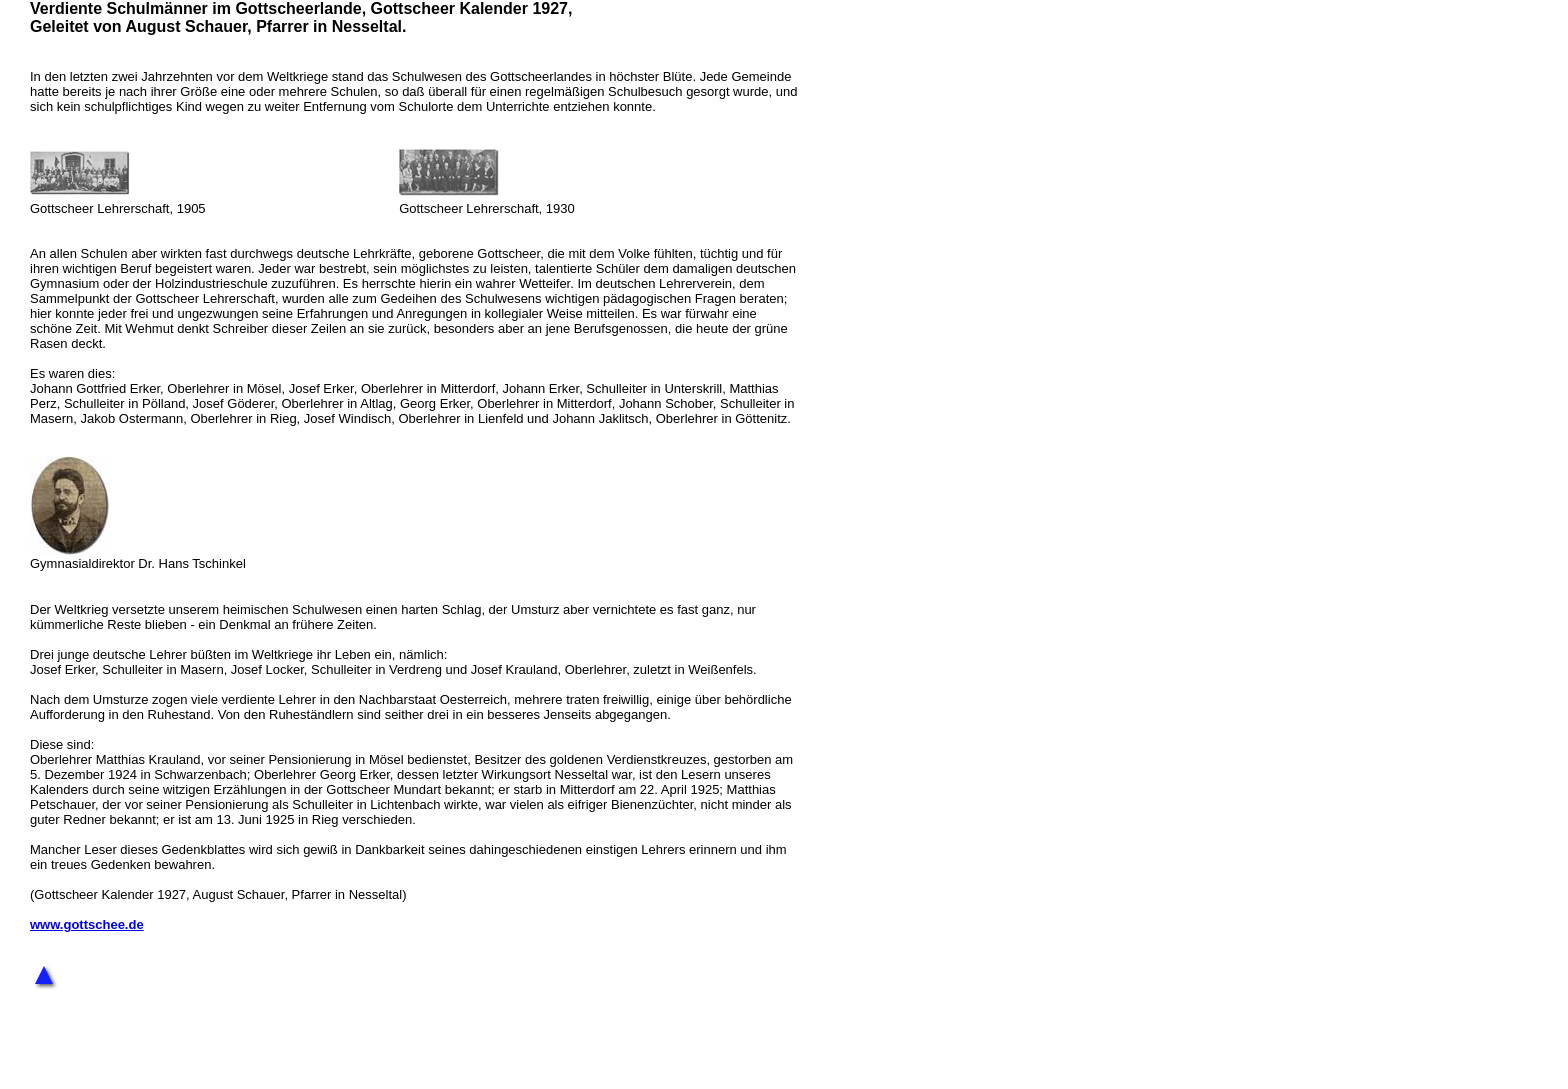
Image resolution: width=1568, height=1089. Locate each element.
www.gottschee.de (87, 924)
